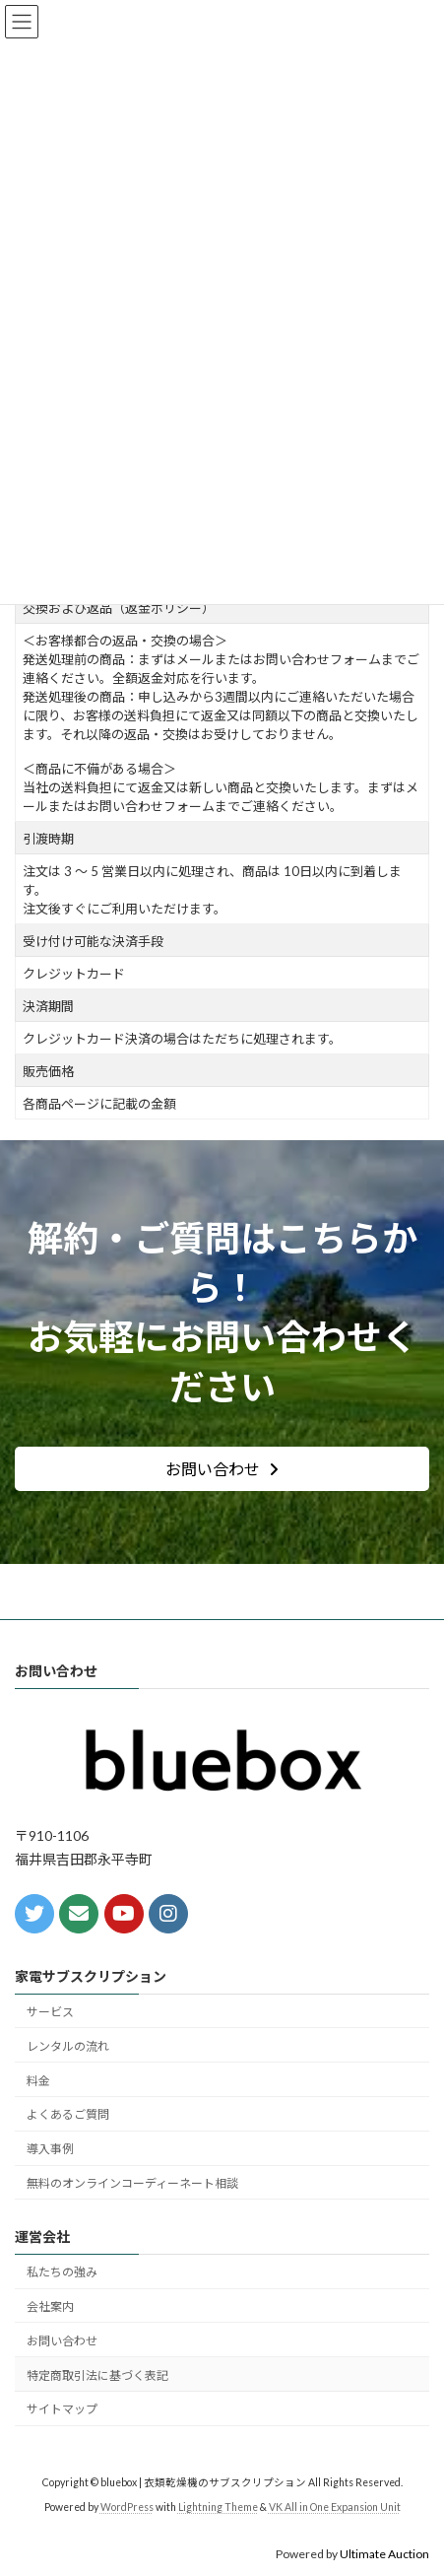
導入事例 (50, 2148)
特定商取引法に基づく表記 (97, 2375)
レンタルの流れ (68, 2046)
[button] (222, 1469)
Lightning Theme (218, 2507)
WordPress (127, 2507)
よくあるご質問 (68, 2114)
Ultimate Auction (384, 2553)
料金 (38, 2080)
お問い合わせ (62, 2341)
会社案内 (50, 2306)
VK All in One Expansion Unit (335, 2507)
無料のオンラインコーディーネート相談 (132, 2183)
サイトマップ (62, 2409)
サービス (50, 2011)
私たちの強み (62, 2272)
